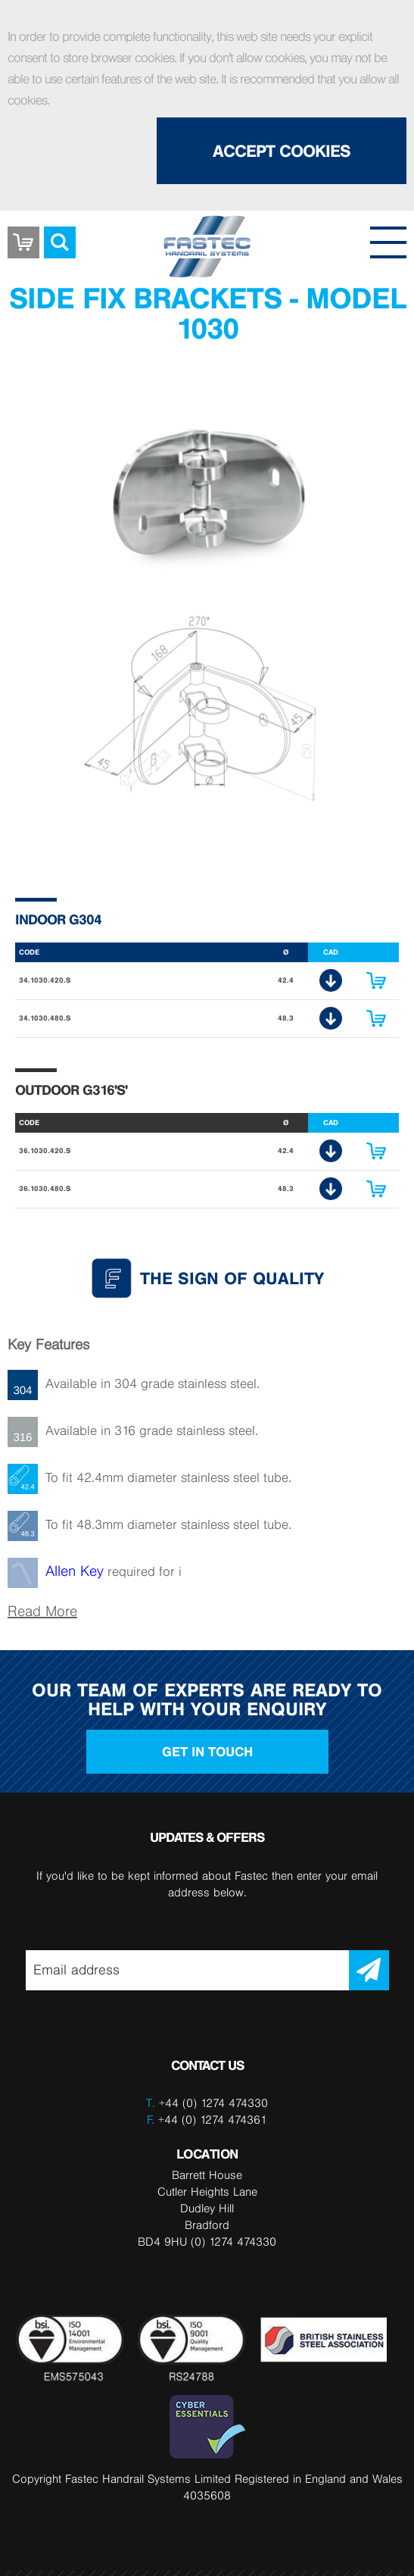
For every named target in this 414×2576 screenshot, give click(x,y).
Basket (23, 231)
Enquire (376, 980)
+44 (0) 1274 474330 (213, 2102)
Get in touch (207, 1751)
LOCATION (207, 2153)
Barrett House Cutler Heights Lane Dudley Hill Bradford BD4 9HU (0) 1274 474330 (207, 2208)
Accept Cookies (281, 151)
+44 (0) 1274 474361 (207, 2119)
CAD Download (330, 980)
